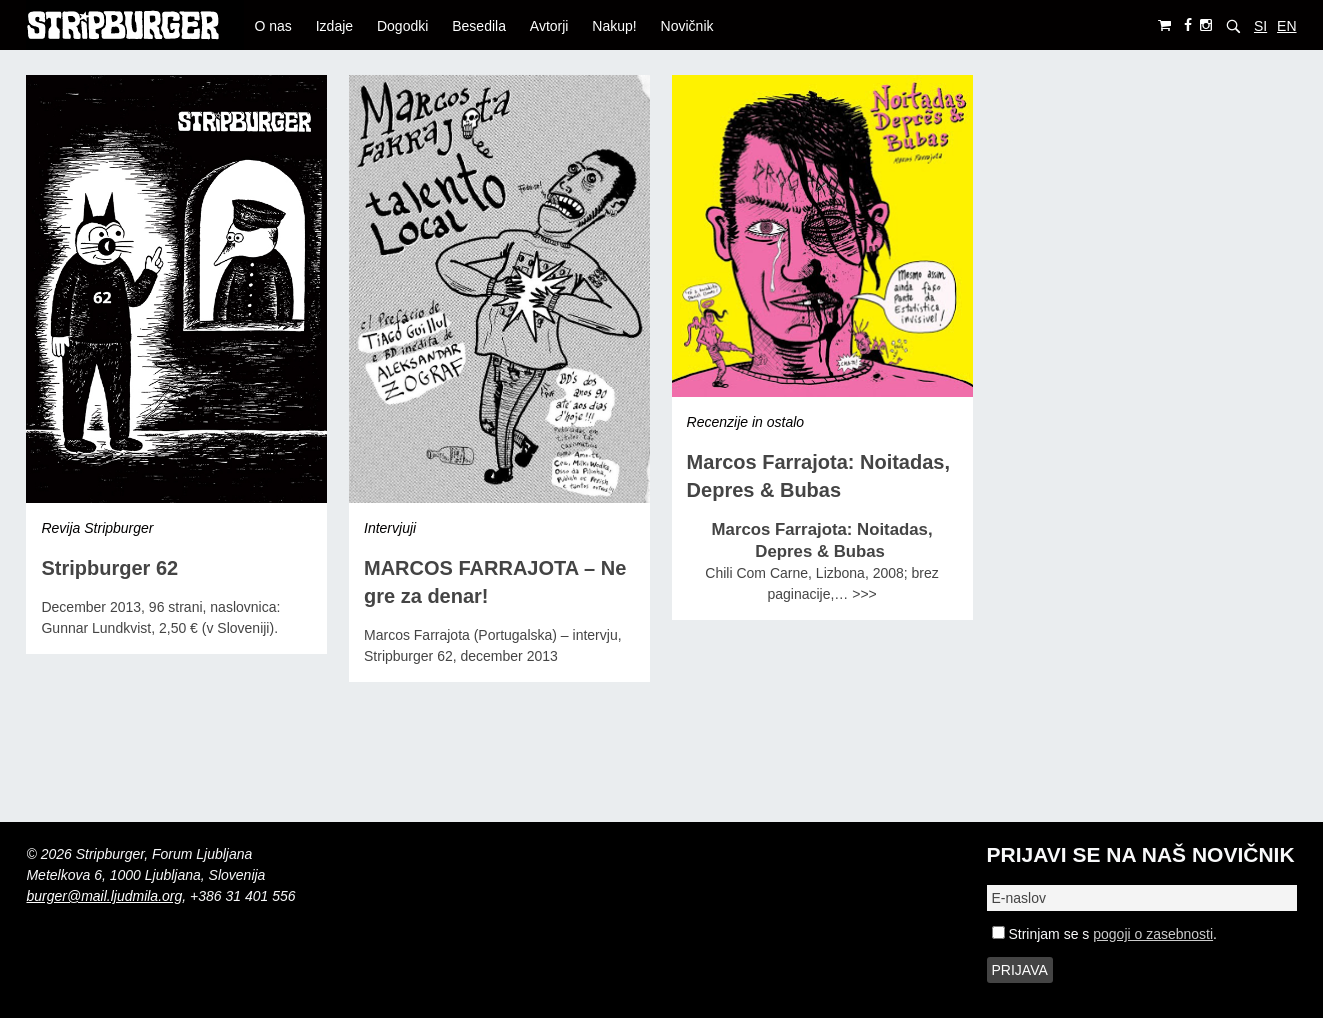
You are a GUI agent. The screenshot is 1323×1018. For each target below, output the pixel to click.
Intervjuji (390, 528)
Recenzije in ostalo (746, 422)
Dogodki (402, 26)
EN (1286, 26)
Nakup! (614, 26)
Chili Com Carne (756, 573)
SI (1260, 26)
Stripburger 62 (109, 568)
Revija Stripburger (97, 528)
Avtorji (549, 26)
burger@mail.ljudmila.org (104, 896)
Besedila (479, 26)
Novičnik (687, 26)
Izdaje (334, 26)
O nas (272, 26)
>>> (864, 594)
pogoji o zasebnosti (1153, 934)
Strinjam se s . (1104, 934)
